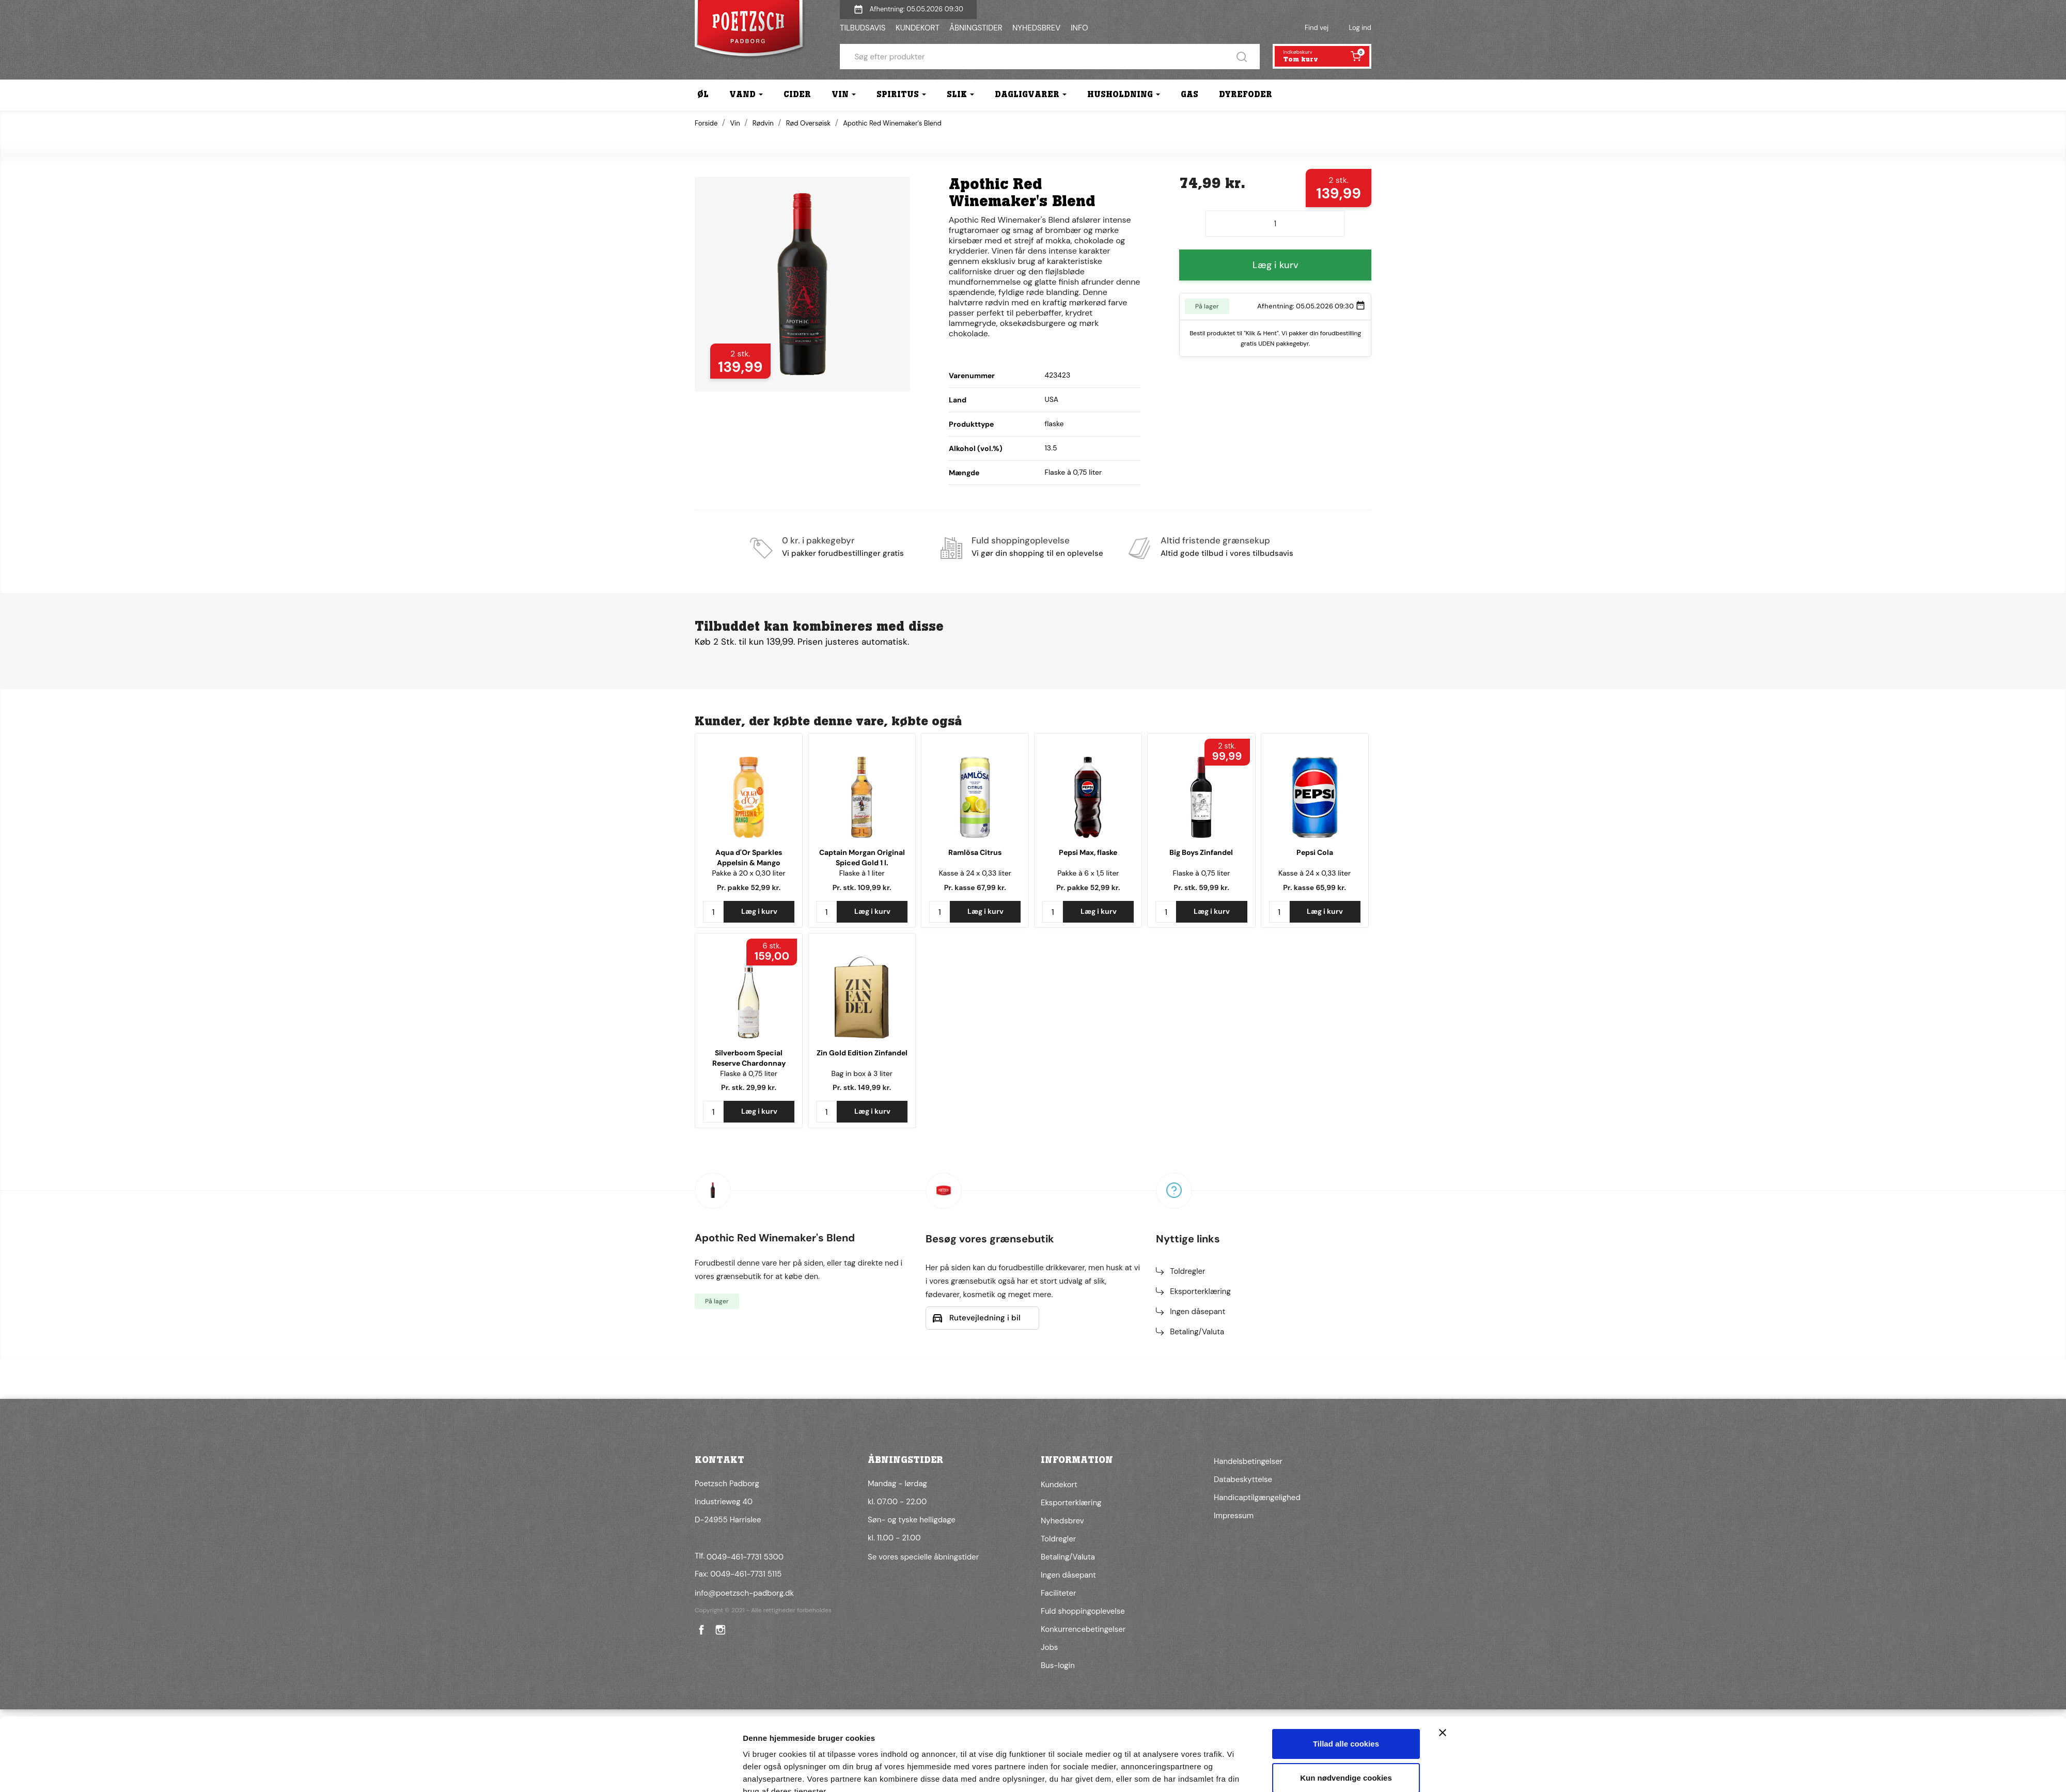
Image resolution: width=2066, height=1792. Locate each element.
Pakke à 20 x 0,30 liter (748, 873)
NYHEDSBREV (1036, 28)
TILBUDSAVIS (862, 28)
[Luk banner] (1442, 1684)
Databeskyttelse (1243, 1479)
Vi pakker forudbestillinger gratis (843, 553)
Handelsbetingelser (1248, 1461)
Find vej (1316, 27)
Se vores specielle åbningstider (923, 1557)
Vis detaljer (764, 1771)
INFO (1079, 28)
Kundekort (1059, 1484)
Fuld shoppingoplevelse (1021, 540)
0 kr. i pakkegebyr (818, 540)
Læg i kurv (1275, 265)
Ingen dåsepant (1197, 1311)
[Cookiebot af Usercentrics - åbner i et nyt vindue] (674, 1772)
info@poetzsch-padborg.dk (744, 1593)
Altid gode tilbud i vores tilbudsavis (1227, 553)
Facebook (700, 1629)
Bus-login (1058, 1665)
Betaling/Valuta (1197, 1332)
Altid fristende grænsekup (1215, 540)
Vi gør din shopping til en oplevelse (1037, 553)
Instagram (719, 1629)
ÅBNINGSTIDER (976, 28)
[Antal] (1275, 223)
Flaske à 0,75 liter (1201, 873)
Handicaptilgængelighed (1257, 1497)
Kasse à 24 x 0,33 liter (975, 873)
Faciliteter (1058, 1593)
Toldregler (1187, 1271)
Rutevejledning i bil (985, 1318)
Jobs (1049, 1647)
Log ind (1360, 27)
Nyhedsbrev (1062, 1521)
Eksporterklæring (1200, 1291)
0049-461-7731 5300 (745, 1557)
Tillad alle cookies (1346, 1695)
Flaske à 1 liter (862, 873)
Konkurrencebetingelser (1083, 1629)
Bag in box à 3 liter (861, 1073)
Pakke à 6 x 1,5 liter (1088, 873)
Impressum (1234, 1515)
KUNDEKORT (918, 28)
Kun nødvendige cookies (1346, 1729)
